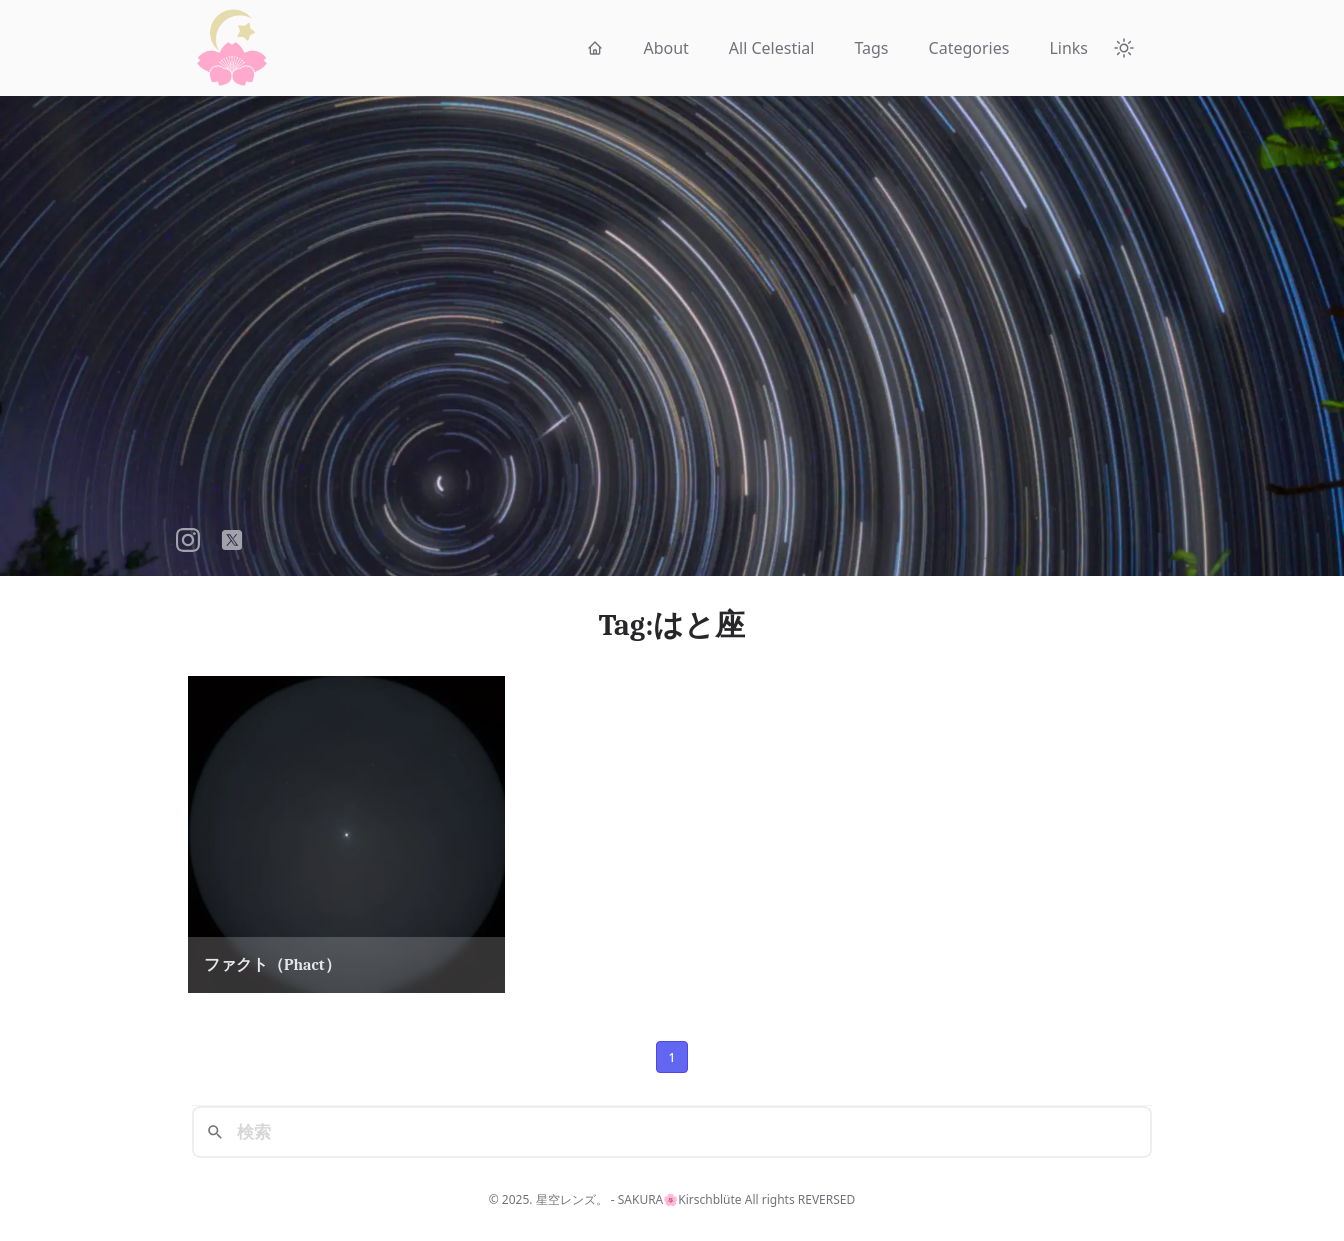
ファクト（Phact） (272, 965)
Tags (871, 48)
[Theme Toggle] (1124, 48)
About (665, 48)
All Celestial (772, 48)
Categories (969, 48)
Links (1068, 48)
